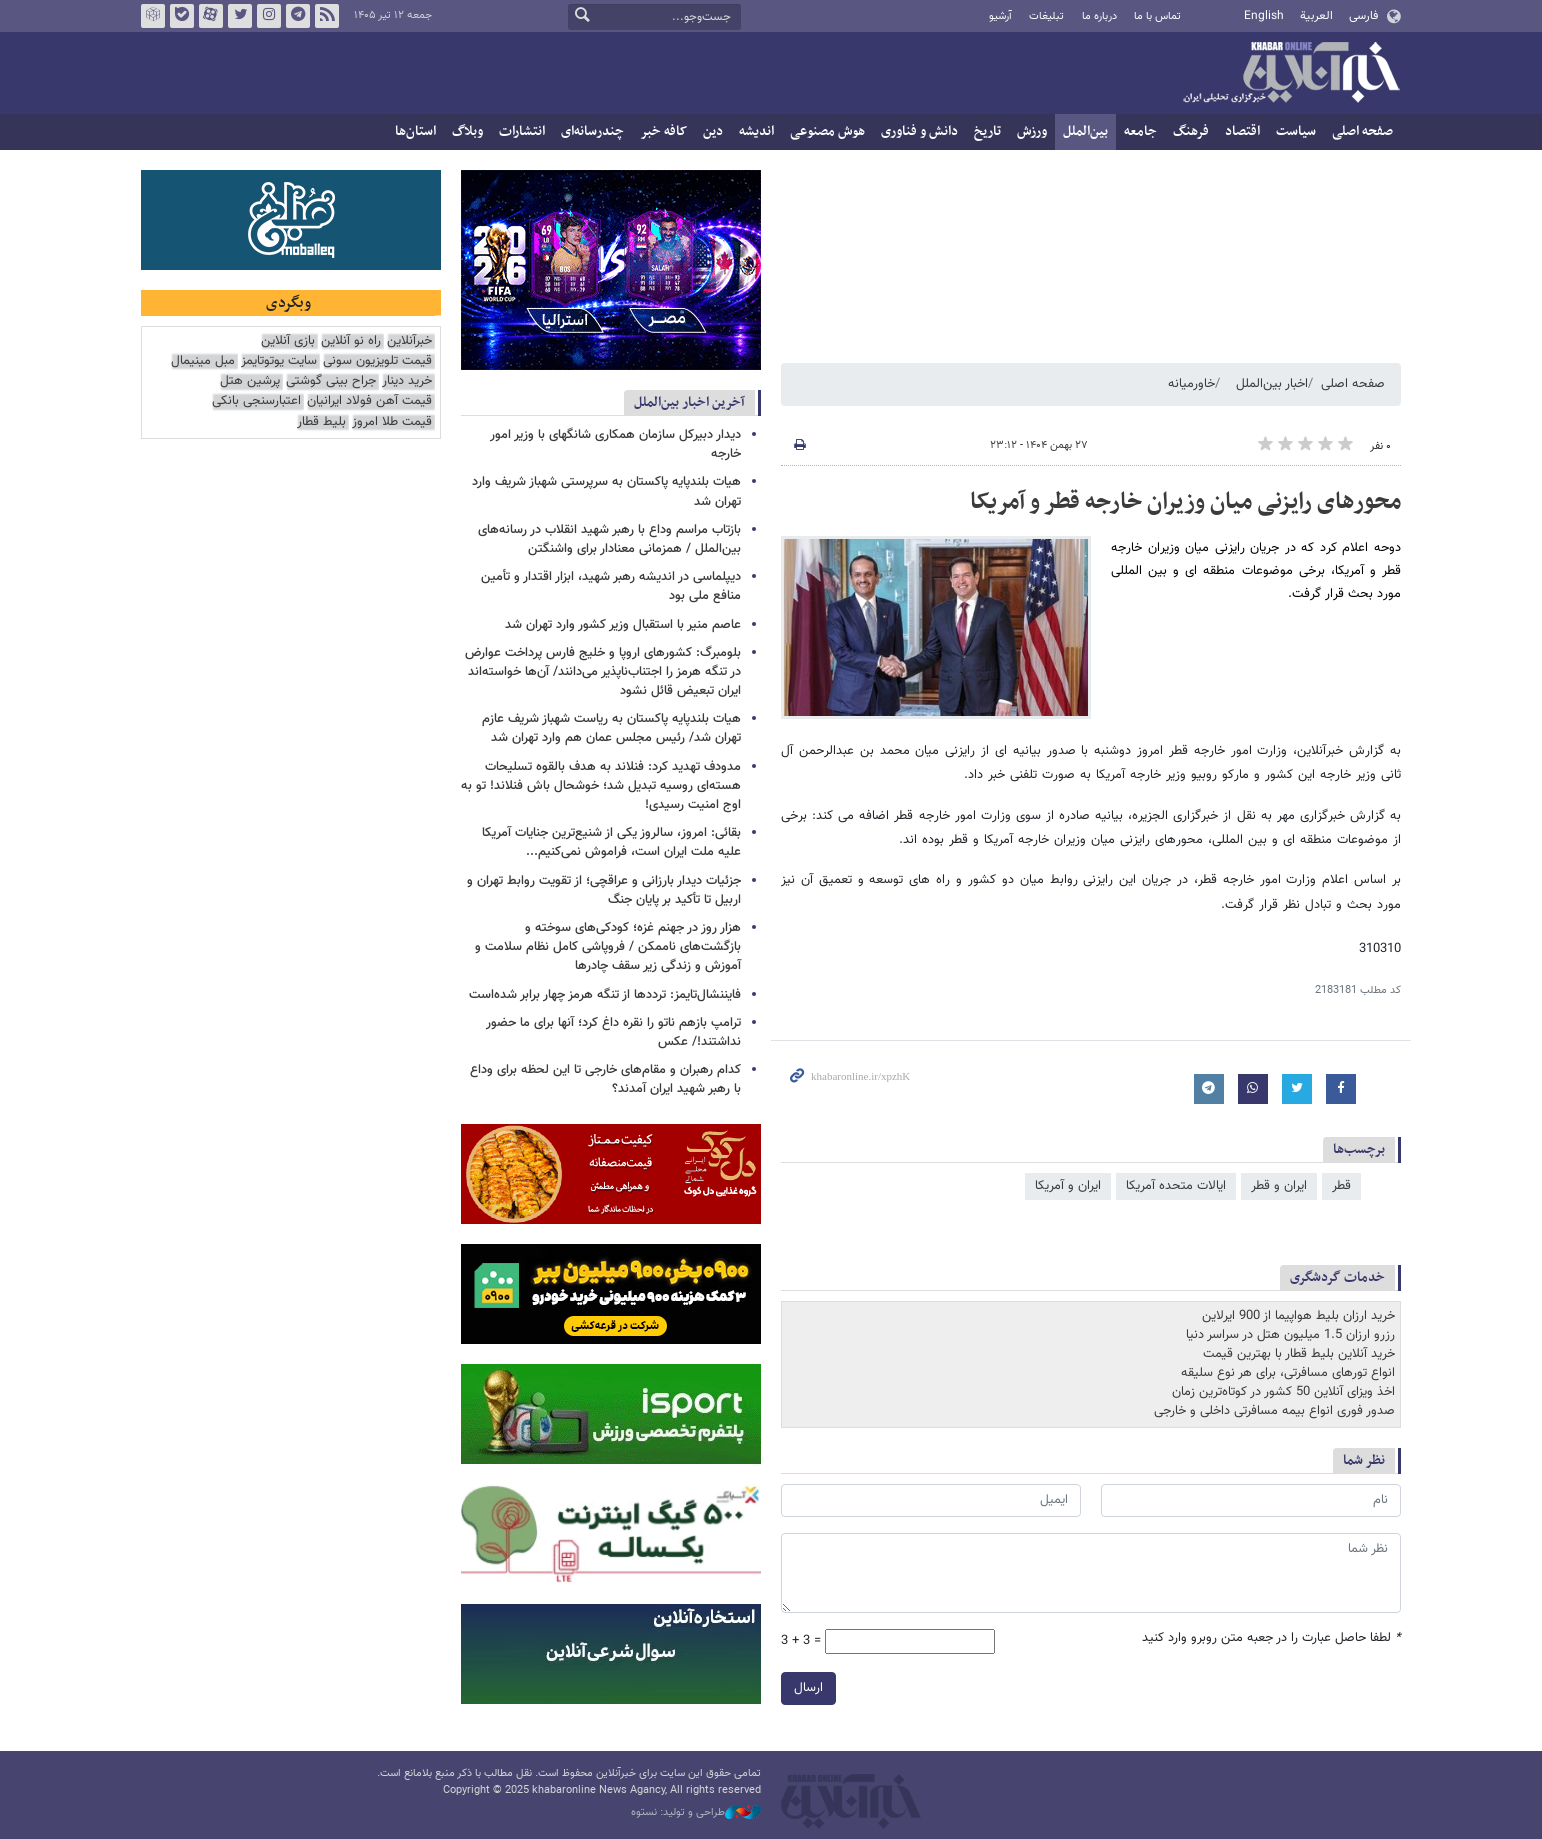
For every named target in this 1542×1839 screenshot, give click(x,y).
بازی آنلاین (288, 341)
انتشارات (522, 131)
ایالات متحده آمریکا (1176, 1186)
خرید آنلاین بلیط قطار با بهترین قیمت (1299, 1354)
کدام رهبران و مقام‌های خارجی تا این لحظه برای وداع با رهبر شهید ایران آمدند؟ (605, 1079)
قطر (1341, 1186)
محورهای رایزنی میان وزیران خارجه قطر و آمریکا (1185, 502)
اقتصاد (1242, 131)
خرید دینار (407, 381)
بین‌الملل (1085, 131)
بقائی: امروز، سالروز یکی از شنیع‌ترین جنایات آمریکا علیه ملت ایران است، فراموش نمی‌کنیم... (611, 842)
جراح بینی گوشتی (331, 381)
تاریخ (987, 131)
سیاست (1296, 131)
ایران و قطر (1279, 1186)
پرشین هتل (250, 381)
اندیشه (756, 131)
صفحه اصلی (1362, 131)
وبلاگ (467, 131)
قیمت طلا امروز (392, 422)
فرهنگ (1191, 131)
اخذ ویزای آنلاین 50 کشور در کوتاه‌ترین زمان (1283, 1392)
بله (182, 16)
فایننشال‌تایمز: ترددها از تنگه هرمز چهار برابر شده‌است (605, 995)
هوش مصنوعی (827, 131)
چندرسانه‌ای (592, 131)
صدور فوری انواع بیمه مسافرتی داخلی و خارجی (1274, 1411)
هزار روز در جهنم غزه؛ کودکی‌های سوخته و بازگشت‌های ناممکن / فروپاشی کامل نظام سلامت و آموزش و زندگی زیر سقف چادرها (608, 947)
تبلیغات (1046, 16)
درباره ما (1099, 16)
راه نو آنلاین (351, 341)
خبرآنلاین (1291, 74)
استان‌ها (415, 131)
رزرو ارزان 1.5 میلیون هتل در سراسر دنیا (1290, 1335)
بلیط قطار (321, 422)
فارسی (1363, 16)
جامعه (1140, 131)
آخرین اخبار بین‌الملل (689, 402)
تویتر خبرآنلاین (240, 16)
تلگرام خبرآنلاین (298, 16)
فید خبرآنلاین (327, 16)
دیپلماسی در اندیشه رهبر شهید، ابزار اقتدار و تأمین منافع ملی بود (611, 586)
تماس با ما (1157, 16)
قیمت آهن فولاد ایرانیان (369, 401)
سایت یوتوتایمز (279, 361)
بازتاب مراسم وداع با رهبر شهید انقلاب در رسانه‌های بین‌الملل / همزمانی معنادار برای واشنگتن (609, 539)
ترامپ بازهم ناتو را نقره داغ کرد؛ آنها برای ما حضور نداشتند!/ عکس (613, 1032)
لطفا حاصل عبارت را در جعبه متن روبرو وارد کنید (1271, 1638)
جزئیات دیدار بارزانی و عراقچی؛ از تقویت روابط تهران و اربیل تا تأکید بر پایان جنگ (604, 890)
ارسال (808, 1688)
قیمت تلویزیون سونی (377, 361)
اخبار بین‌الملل (1272, 384)
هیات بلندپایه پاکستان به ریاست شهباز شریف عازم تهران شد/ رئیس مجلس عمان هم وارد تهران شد (611, 728)
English (1264, 16)
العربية (1316, 16)
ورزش (1032, 131)
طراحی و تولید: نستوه (696, 1813)
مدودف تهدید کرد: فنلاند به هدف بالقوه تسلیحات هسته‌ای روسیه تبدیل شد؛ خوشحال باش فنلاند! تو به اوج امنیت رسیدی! (601, 786)
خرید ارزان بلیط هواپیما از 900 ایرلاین (1298, 1316)
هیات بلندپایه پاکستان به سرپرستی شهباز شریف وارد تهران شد (606, 491)
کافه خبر (663, 131)
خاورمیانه (1191, 384)
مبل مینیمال (203, 361)
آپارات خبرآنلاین (211, 16)
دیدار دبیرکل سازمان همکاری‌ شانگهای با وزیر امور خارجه (615, 444)
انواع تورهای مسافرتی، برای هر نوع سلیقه (1288, 1373)
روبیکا (153, 16)
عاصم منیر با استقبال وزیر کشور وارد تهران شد (623, 625)
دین (713, 131)
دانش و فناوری (919, 131)
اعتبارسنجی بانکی (256, 401)
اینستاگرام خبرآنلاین (269, 16)
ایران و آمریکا (1068, 1186)
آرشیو (1000, 16)
